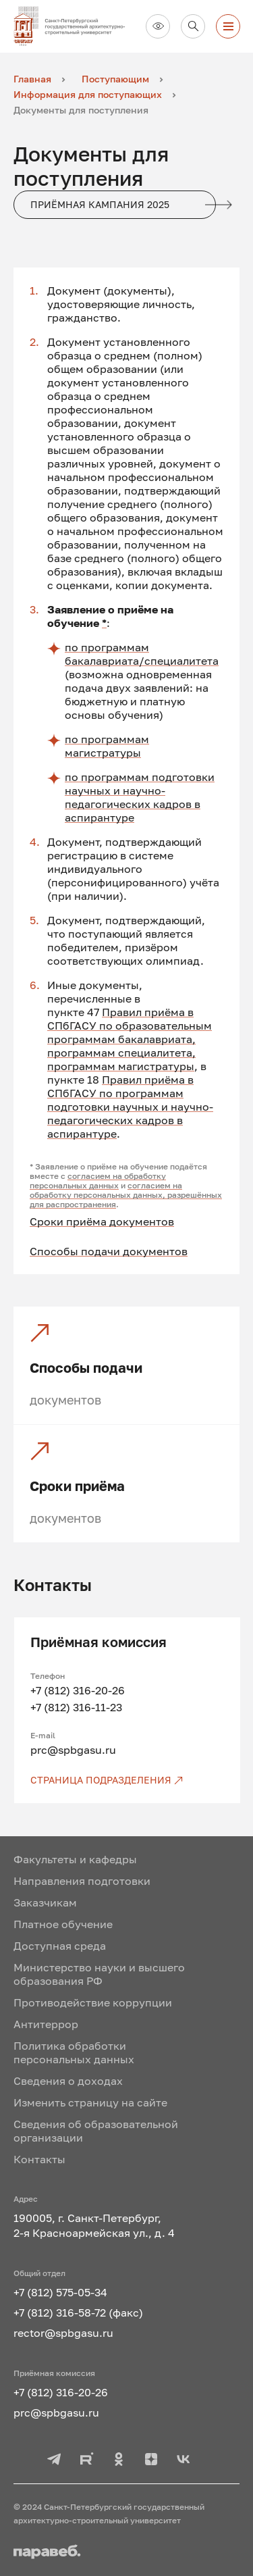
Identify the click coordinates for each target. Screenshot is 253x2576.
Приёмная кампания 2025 (123, 204)
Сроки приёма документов (102, 1221)
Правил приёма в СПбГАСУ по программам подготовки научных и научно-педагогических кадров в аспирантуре (130, 1106)
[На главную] (74, 26)
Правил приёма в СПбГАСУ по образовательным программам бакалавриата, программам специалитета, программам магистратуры (129, 1039)
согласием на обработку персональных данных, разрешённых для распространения (126, 1194)
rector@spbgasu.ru (63, 2333)
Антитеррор (45, 2024)
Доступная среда (59, 1945)
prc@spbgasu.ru (73, 1750)
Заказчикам (45, 1902)
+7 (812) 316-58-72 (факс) (78, 2312)
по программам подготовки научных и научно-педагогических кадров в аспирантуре (140, 797)
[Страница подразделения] (127, 1780)
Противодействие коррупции (92, 2002)
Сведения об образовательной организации (95, 2130)
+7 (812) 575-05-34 (60, 2292)
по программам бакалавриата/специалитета (142, 653)
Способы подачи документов (109, 1251)
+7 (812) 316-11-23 (76, 1707)
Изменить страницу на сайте (90, 2102)
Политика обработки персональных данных (73, 2052)
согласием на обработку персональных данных (98, 1180)
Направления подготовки (81, 1881)
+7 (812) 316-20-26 (77, 1690)
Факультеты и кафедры (75, 1859)
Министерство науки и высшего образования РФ (99, 1974)
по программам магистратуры (107, 745)
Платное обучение (63, 1924)
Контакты (39, 2159)
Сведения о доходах (68, 2081)
